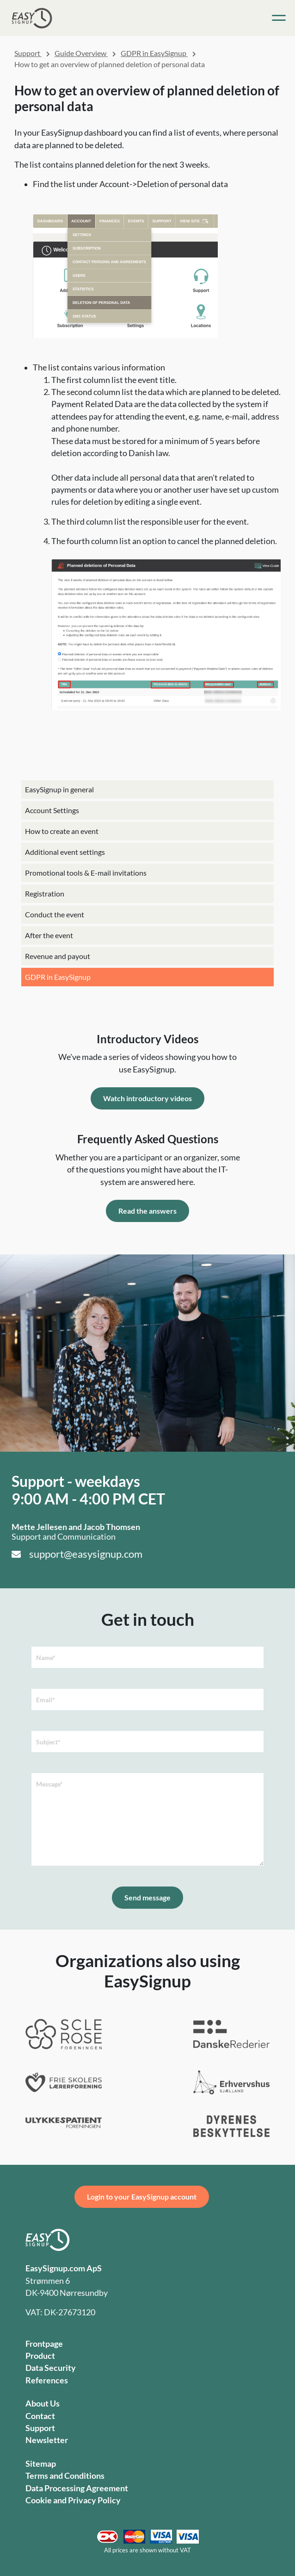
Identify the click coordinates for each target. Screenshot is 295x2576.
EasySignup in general (59, 789)
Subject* (48, 1742)
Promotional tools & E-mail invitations (86, 872)
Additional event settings (65, 851)
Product (40, 2356)
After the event (49, 935)
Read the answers (147, 1210)
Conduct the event (54, 914)
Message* (49, 1784)
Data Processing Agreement (76, 2488)
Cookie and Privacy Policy (73, 2500)
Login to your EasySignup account (142, 2196)
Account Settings (52, 810)
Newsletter (46, 2440)
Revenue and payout (57, 956)
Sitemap (40, 2464)
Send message (147, 1897)
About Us (42, 2403)
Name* (45, 1657)
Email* (45, 1700)
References (46, 2380)
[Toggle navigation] (279, 18)
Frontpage (44, 2344)
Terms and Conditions (64, 2476)
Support (28, 53)
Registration (44, 893)
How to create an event (61, 831)
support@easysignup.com (85, 1554)
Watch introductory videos (147, 1098)
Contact (40, 2416)
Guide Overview (81, 53)
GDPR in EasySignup (58, 976)
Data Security (50, 2368)
